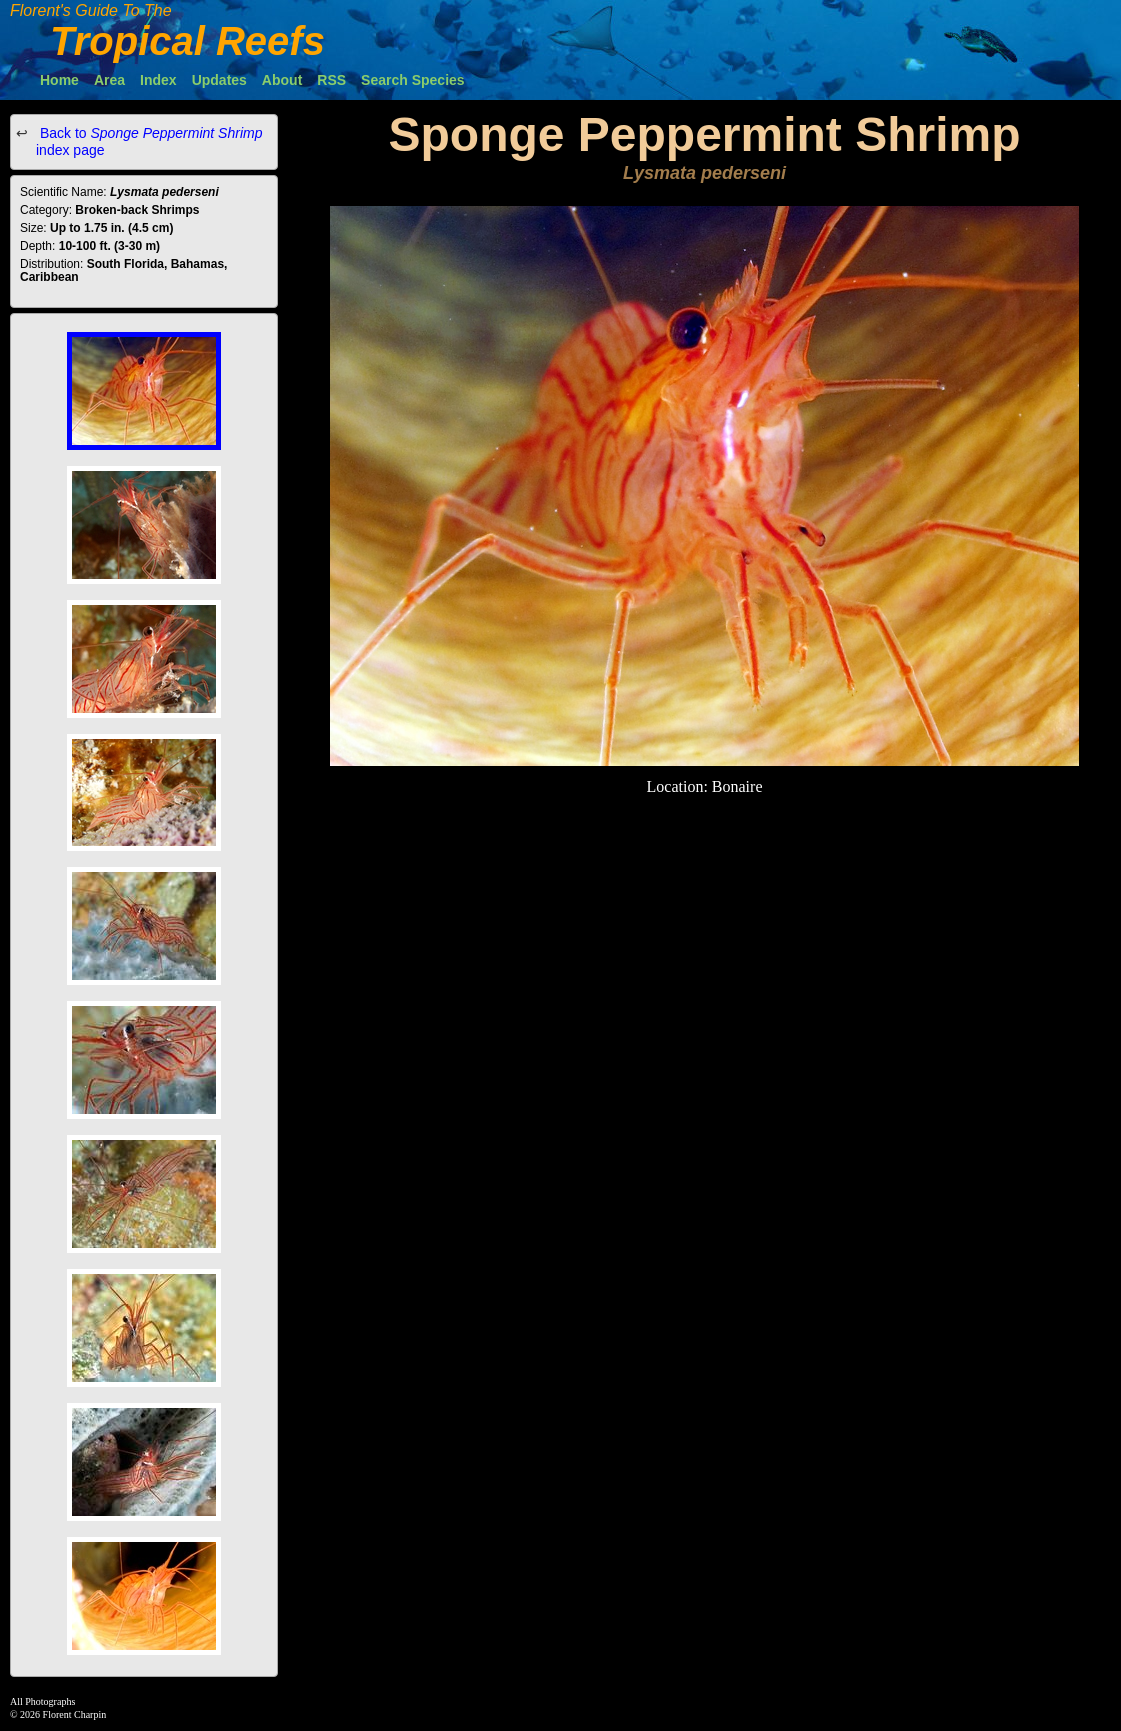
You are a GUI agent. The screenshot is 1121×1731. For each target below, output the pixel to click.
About (282, 80)
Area (109, 80)
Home (59, 80)
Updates (219, 80)
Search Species (413, 80)
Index (158, 80)
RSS (331, 80)
